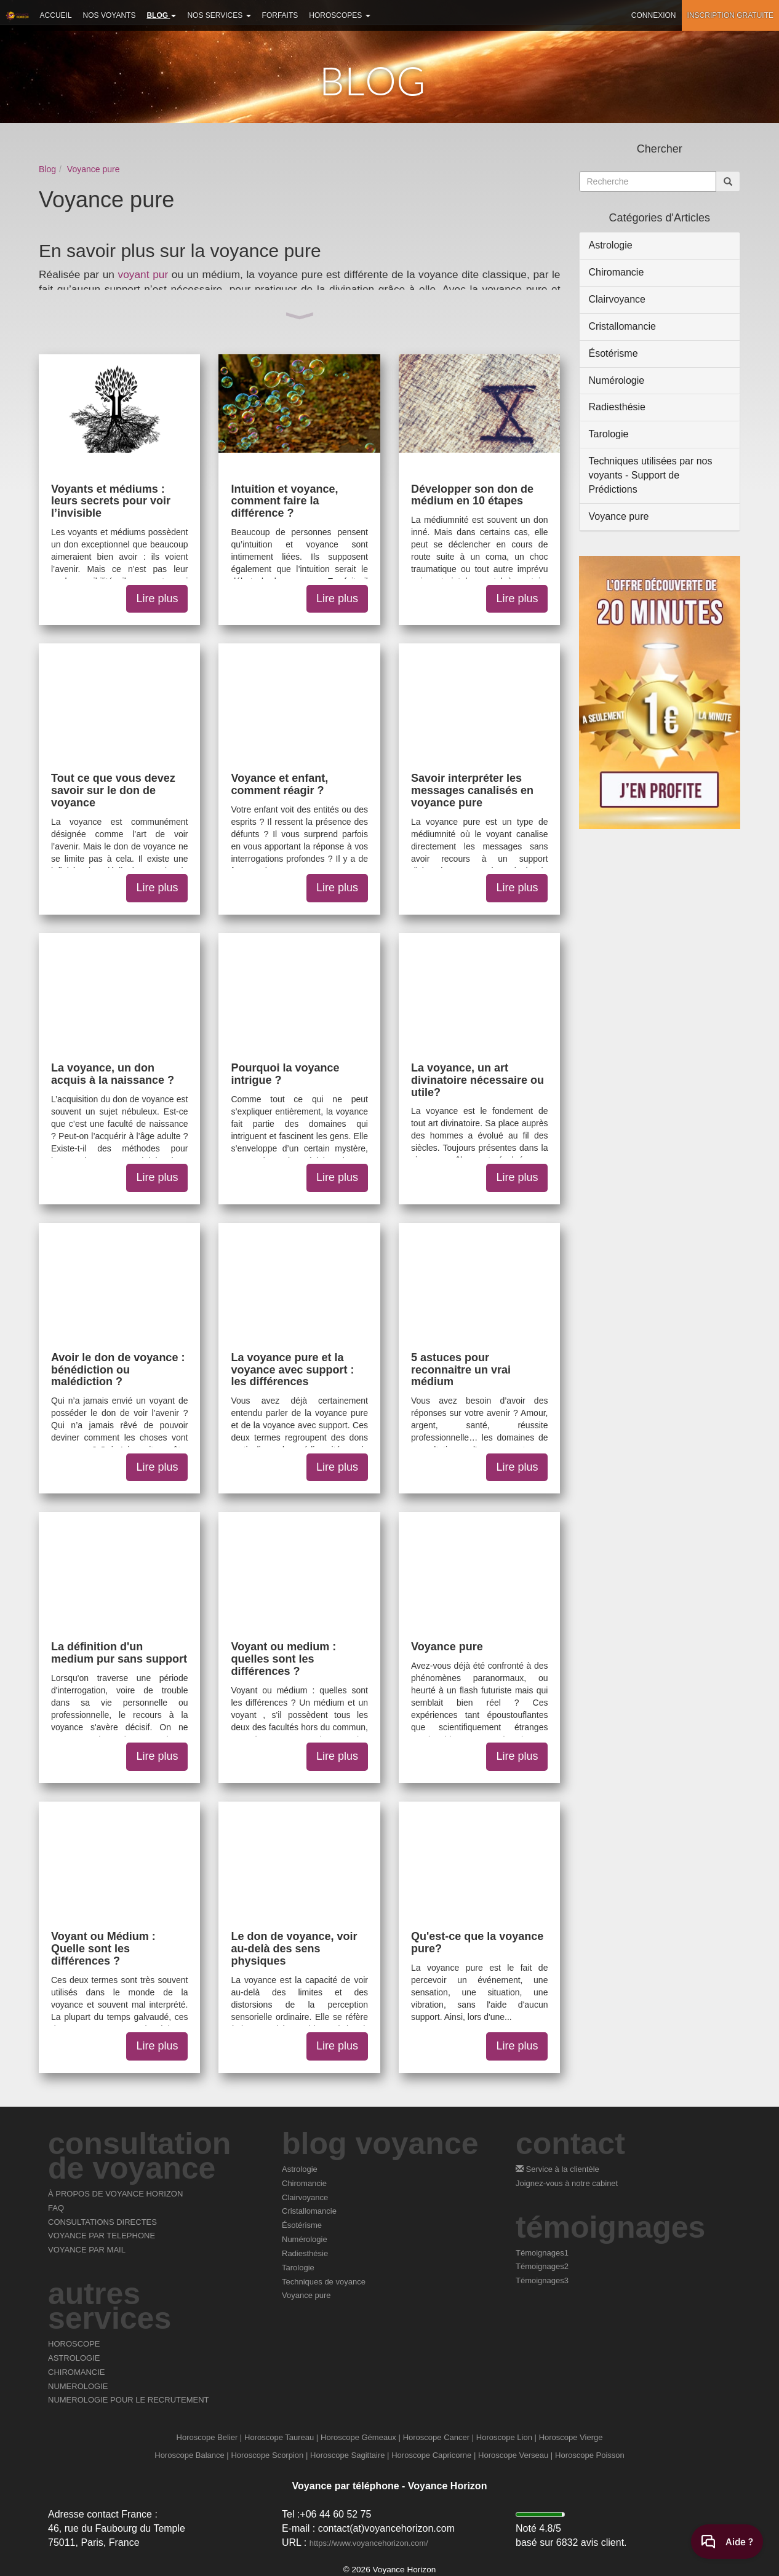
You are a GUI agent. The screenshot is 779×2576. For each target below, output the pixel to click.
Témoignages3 (542, 2280)
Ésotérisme (613, 353)
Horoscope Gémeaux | (361, 2437)
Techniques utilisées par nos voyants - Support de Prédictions (651, 475)
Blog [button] (161, 15)
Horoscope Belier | (209, 2437)
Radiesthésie (617, 407)
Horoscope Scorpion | (269, 2455)
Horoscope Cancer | (438, 2437)
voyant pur (143, 274)
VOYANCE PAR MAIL (87, 2249)
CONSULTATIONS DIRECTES (102, 2222)
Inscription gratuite (730, 15)
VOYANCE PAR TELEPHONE (101, 2235)
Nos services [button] (218, 15)
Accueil (56, 15)
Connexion (653, 15)
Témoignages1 (542, 2252)
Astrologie (611, 245)
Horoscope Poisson (590, 2455)
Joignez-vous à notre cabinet (567, 2183)
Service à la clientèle (557, 2169)
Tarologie (609, 434)
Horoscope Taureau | (281, 2437)
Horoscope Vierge (571, 2437)
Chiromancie (616, 272)
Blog (47, 169)
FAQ (56, 2207)
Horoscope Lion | (506, 2437)
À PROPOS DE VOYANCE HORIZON (115, 2193)
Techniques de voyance (324, 2281)
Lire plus (157, 598)
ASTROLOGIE (74, 2358)
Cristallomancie (622, 326)
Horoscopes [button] (339, 15)
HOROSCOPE (74, 2343)
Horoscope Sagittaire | (349, 2455)
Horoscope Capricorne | (433, 2455)
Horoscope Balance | (191, 2455)
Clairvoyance (617, 299)
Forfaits (280, 15)
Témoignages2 (542, 2266)
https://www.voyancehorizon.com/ (369, 2543)
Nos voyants (109, 15)
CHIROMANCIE (76, 2372)
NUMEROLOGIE (78, 2386)
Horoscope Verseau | (515, 2455)
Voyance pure (93, 169)
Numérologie (617, 380)
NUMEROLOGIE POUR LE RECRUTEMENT (128, 2399)
